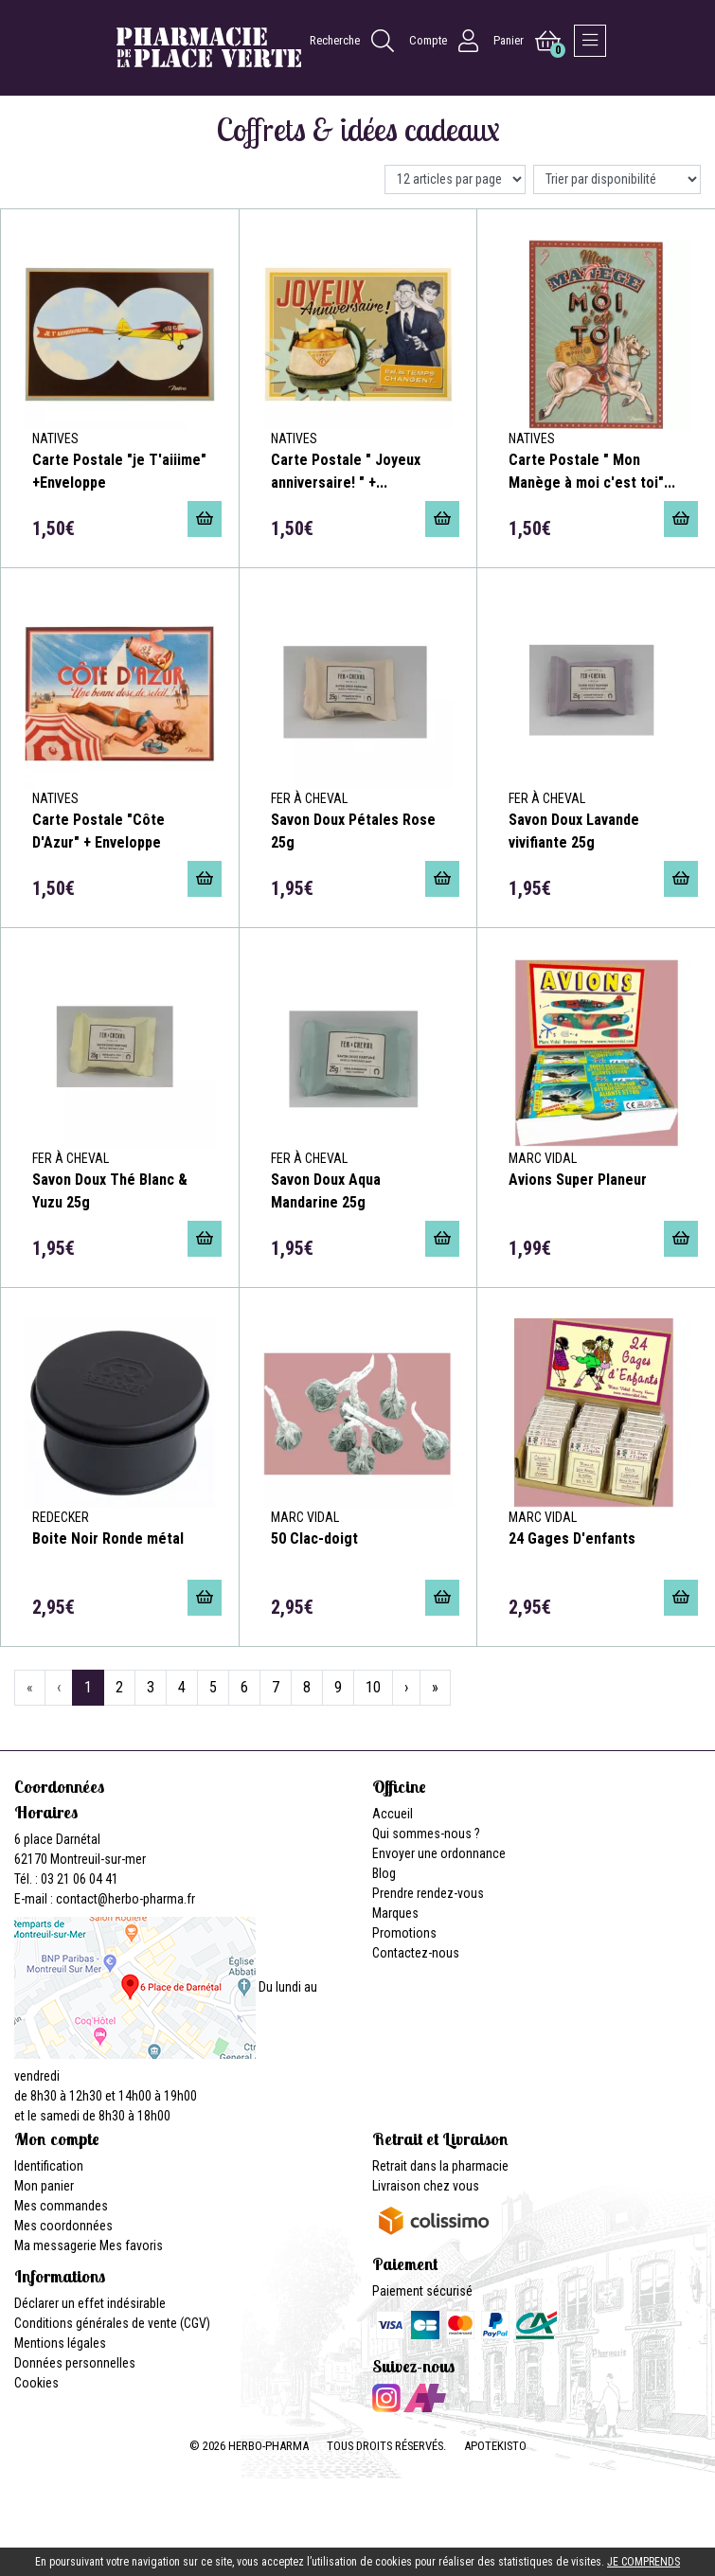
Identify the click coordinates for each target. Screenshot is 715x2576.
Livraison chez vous (425, 2185)
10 (373, 1687)
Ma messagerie (55, 2245)
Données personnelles (74, 2362)
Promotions (404, 1933)
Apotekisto (495, 2446)
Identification (48, 2166)
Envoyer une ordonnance (439, 1853)
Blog (384, 1873)
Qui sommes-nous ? (426, 1833)
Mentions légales (60, 2343)
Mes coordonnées (63, 2225)
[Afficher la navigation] (590, 41)
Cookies (36, 2382)
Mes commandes (61, 2205)
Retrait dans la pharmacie (440, 2166)
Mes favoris (131, 2245)
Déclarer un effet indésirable (90, 2303)
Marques (395, 1913)
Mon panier (44, 2185)
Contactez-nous (415, 1952)
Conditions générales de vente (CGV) (112, 2323)
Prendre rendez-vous (428, 1893)
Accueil (392, 1813)
